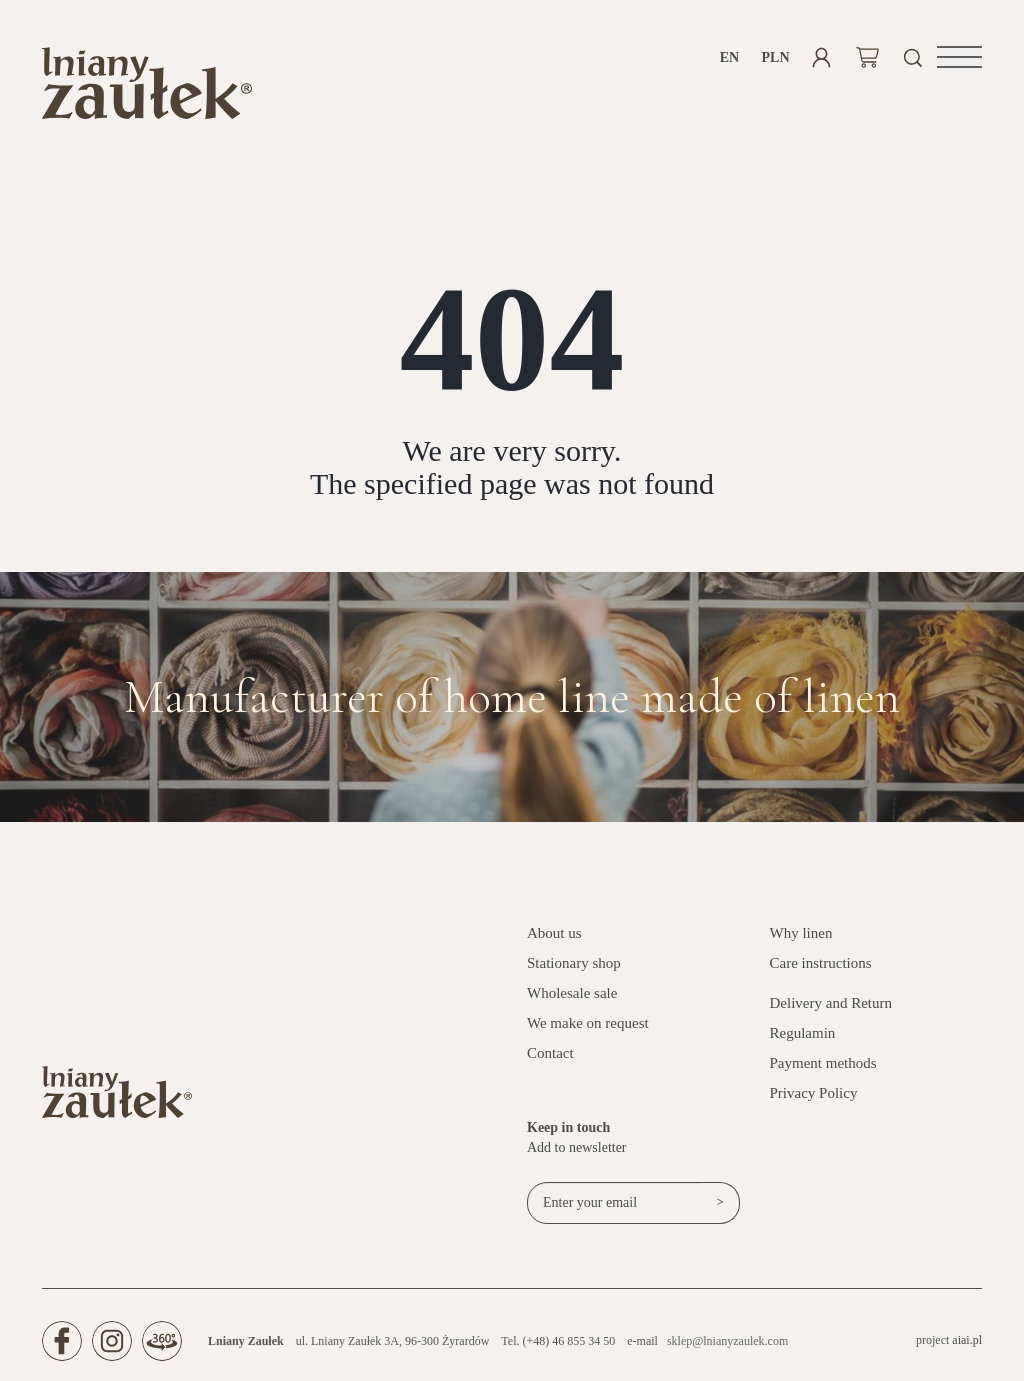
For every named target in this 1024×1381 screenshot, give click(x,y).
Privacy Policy (814, 1093)
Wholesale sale (572, 993)
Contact (550, 1053)
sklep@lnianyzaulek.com (727, 1341)
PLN (775, 57)
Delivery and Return (831, 1003)
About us (554, 933)
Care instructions (821, 963)
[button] (959, 57)
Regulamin (803, 1033)
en (729, 57)
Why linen (801, 933)
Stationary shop (574, 963)
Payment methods (823, 1063)
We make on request (588, 1023)
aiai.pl (967, 1340)
